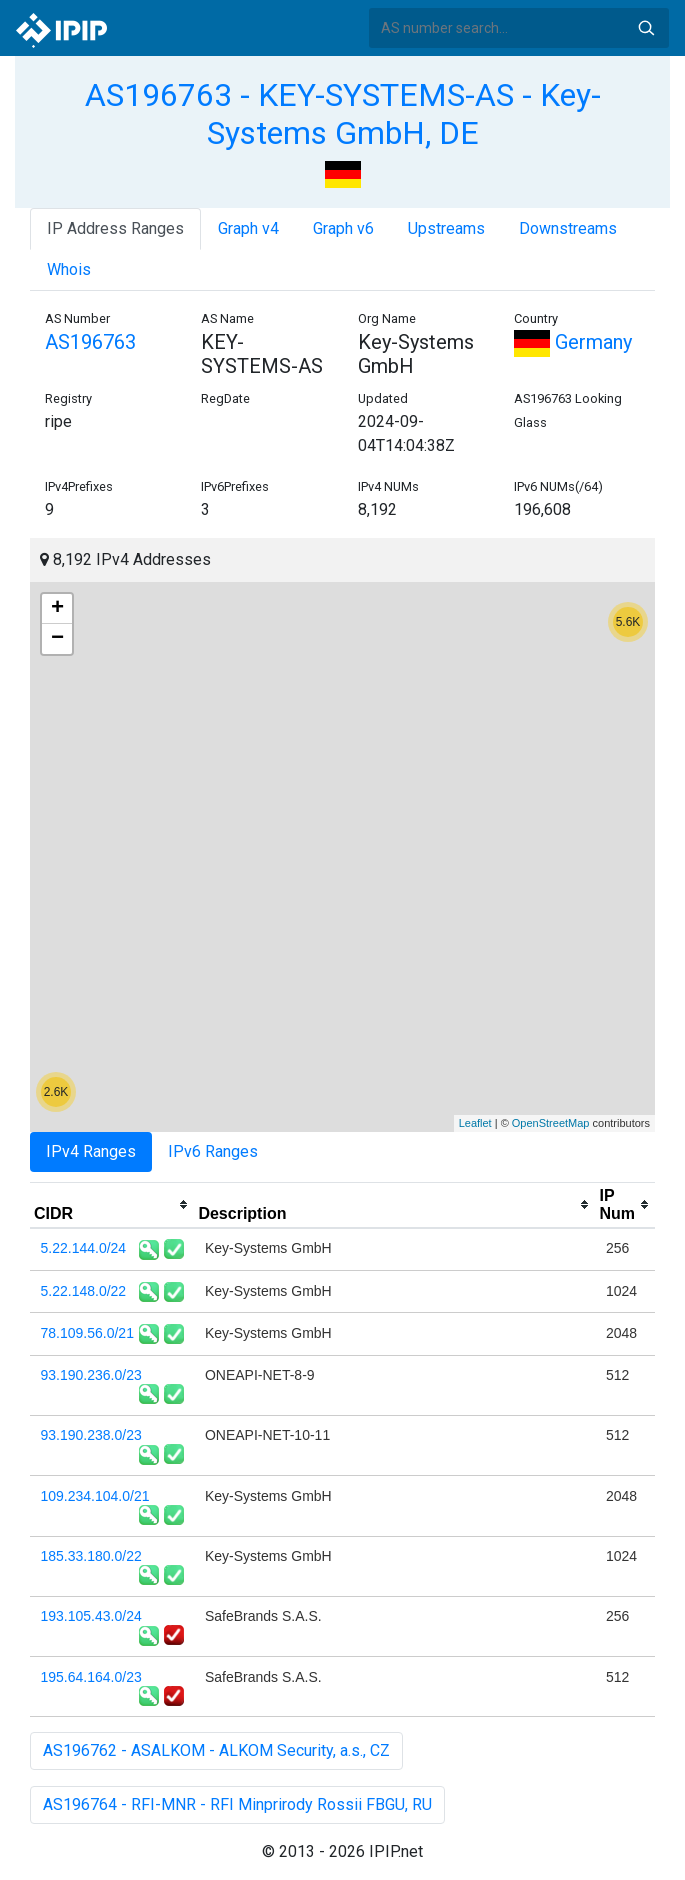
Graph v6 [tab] (343, 228)
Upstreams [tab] (446, 228)
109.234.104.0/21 (95, 1496)
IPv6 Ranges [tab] (213, 1151)
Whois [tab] (69, 269)
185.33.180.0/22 (91, 1556)
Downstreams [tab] (568, 228)
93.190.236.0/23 (91, 1375)
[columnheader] (112, 1205)
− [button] (57, 639)
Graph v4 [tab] (248, 228)
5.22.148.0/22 (84, 1291)
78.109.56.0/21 (87, 1333)
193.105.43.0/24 (91, 1616)
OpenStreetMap (551, 1123)
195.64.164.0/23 (91, 1677)
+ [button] (57, 609)
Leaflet (475, 1123)
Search (646, 28)
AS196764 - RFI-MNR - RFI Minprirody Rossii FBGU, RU (237, 1804)
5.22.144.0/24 (84, 1248)
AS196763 (90, 342)
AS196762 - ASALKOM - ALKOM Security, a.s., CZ (216, 1750)
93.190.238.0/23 (91, 1435)
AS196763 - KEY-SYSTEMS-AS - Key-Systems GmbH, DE (343, 114)
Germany (573, 342)
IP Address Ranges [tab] (115, 228)
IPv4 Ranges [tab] (91, 1151)
